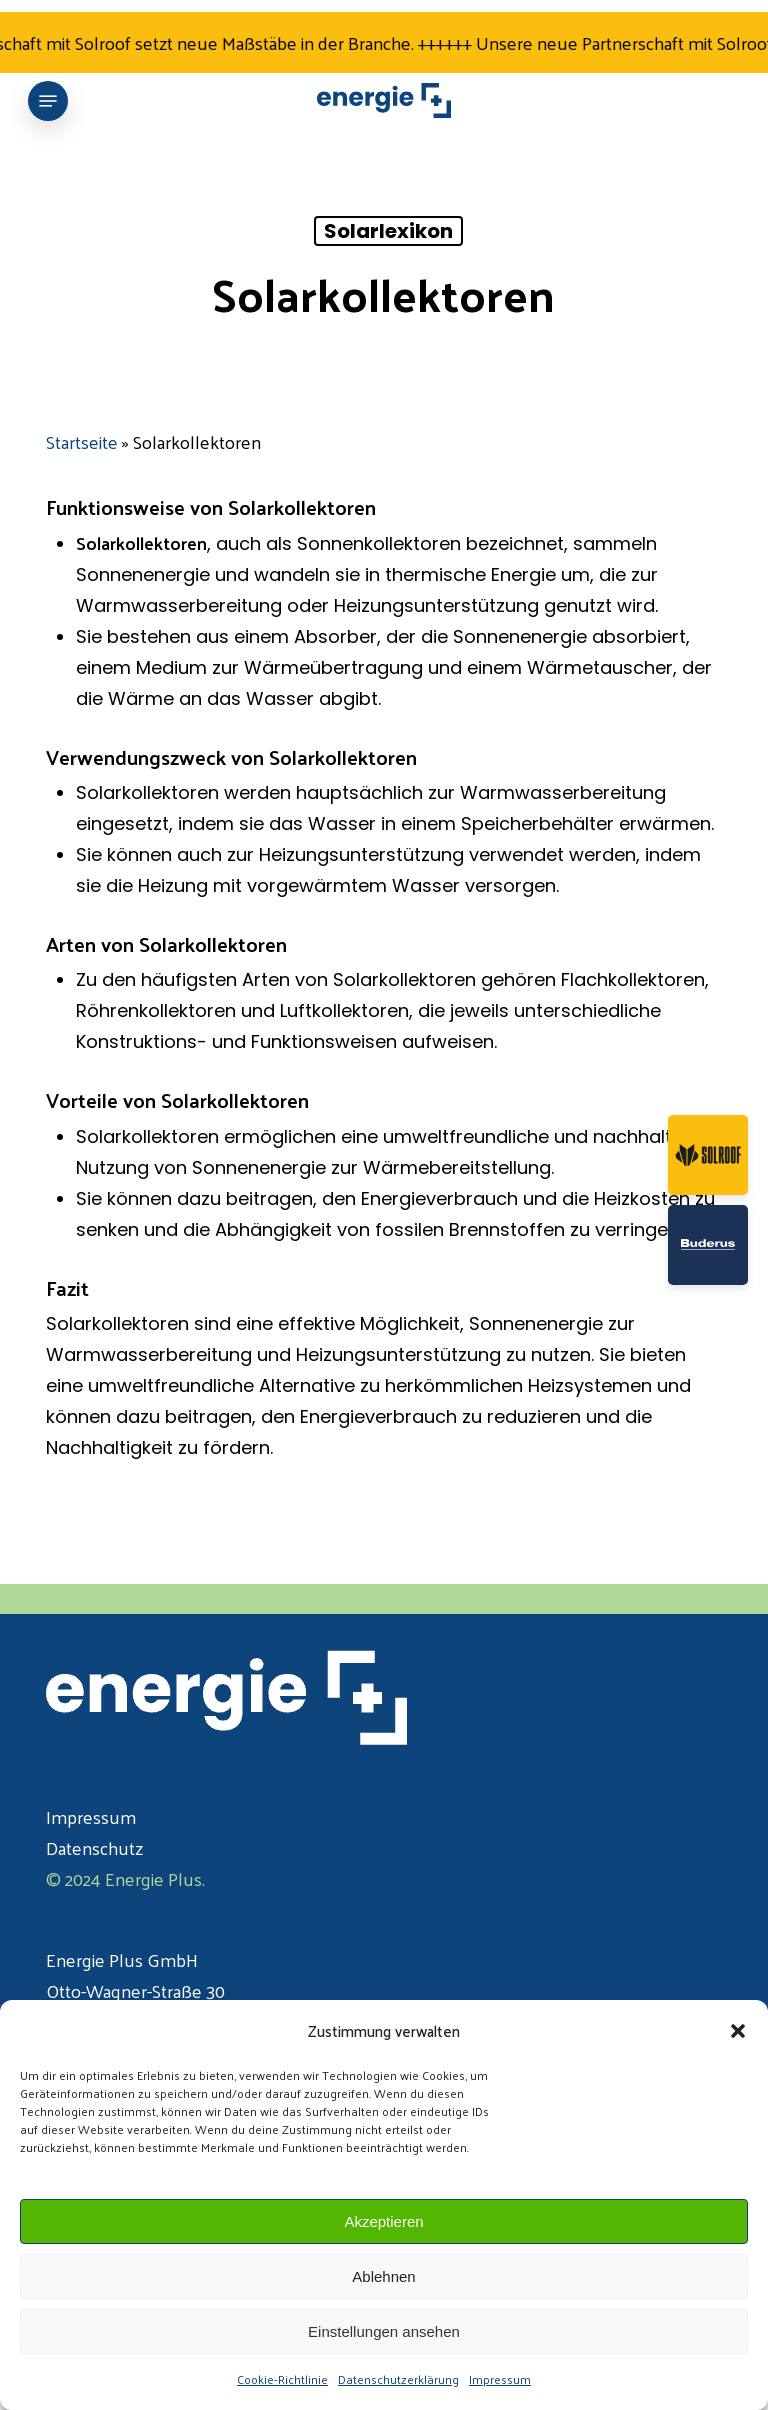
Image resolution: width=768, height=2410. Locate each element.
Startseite (82, 441)
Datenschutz (94, 1847)
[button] (738, 2031)
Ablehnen (383, 2276)
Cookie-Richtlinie (282, 2379)
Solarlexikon (388, 231)
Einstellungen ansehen (384, 2331)
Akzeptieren (383, 2221)
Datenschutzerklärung (398, 2379)
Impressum (500, 2379)
